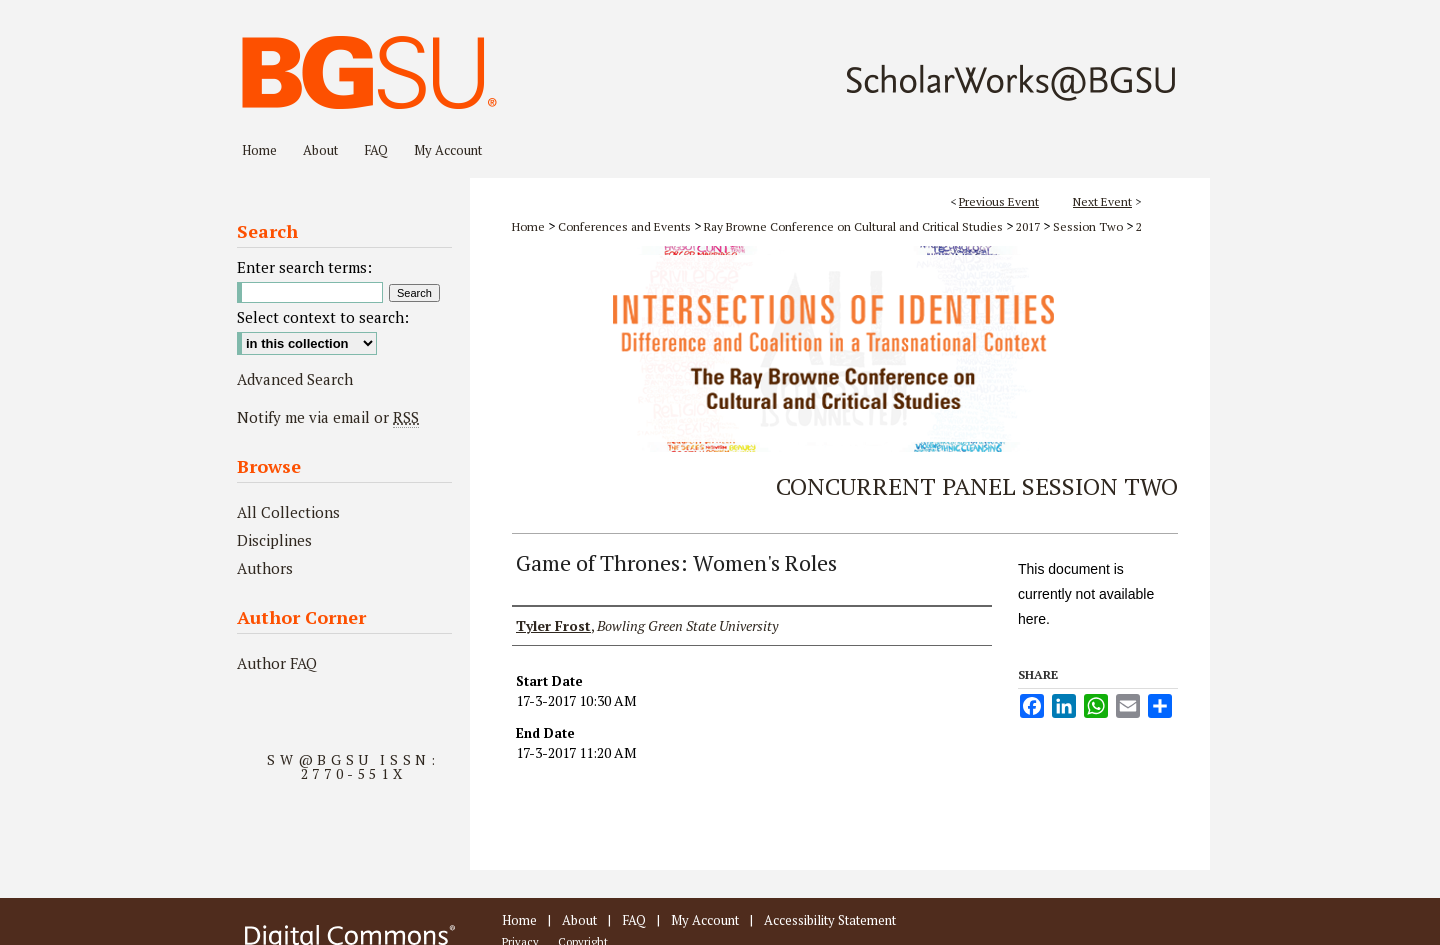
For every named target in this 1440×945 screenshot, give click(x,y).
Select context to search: (323, 317)
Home (528, 226)
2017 (1029, 226)
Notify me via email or (328, 417)
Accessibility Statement (830, 920)
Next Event (1102, 201)
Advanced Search (295, 379)
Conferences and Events (626, 226)
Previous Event (999, 201)
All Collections (288, 512)
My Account (705, 920)
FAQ (634, 920)
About (579, 920)
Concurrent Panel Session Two (977, 486)
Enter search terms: (304, 267)
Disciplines (274, 540)
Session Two (1089, 226)
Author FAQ (277, 663)
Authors (265, 568)
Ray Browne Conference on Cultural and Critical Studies (855, 226)
